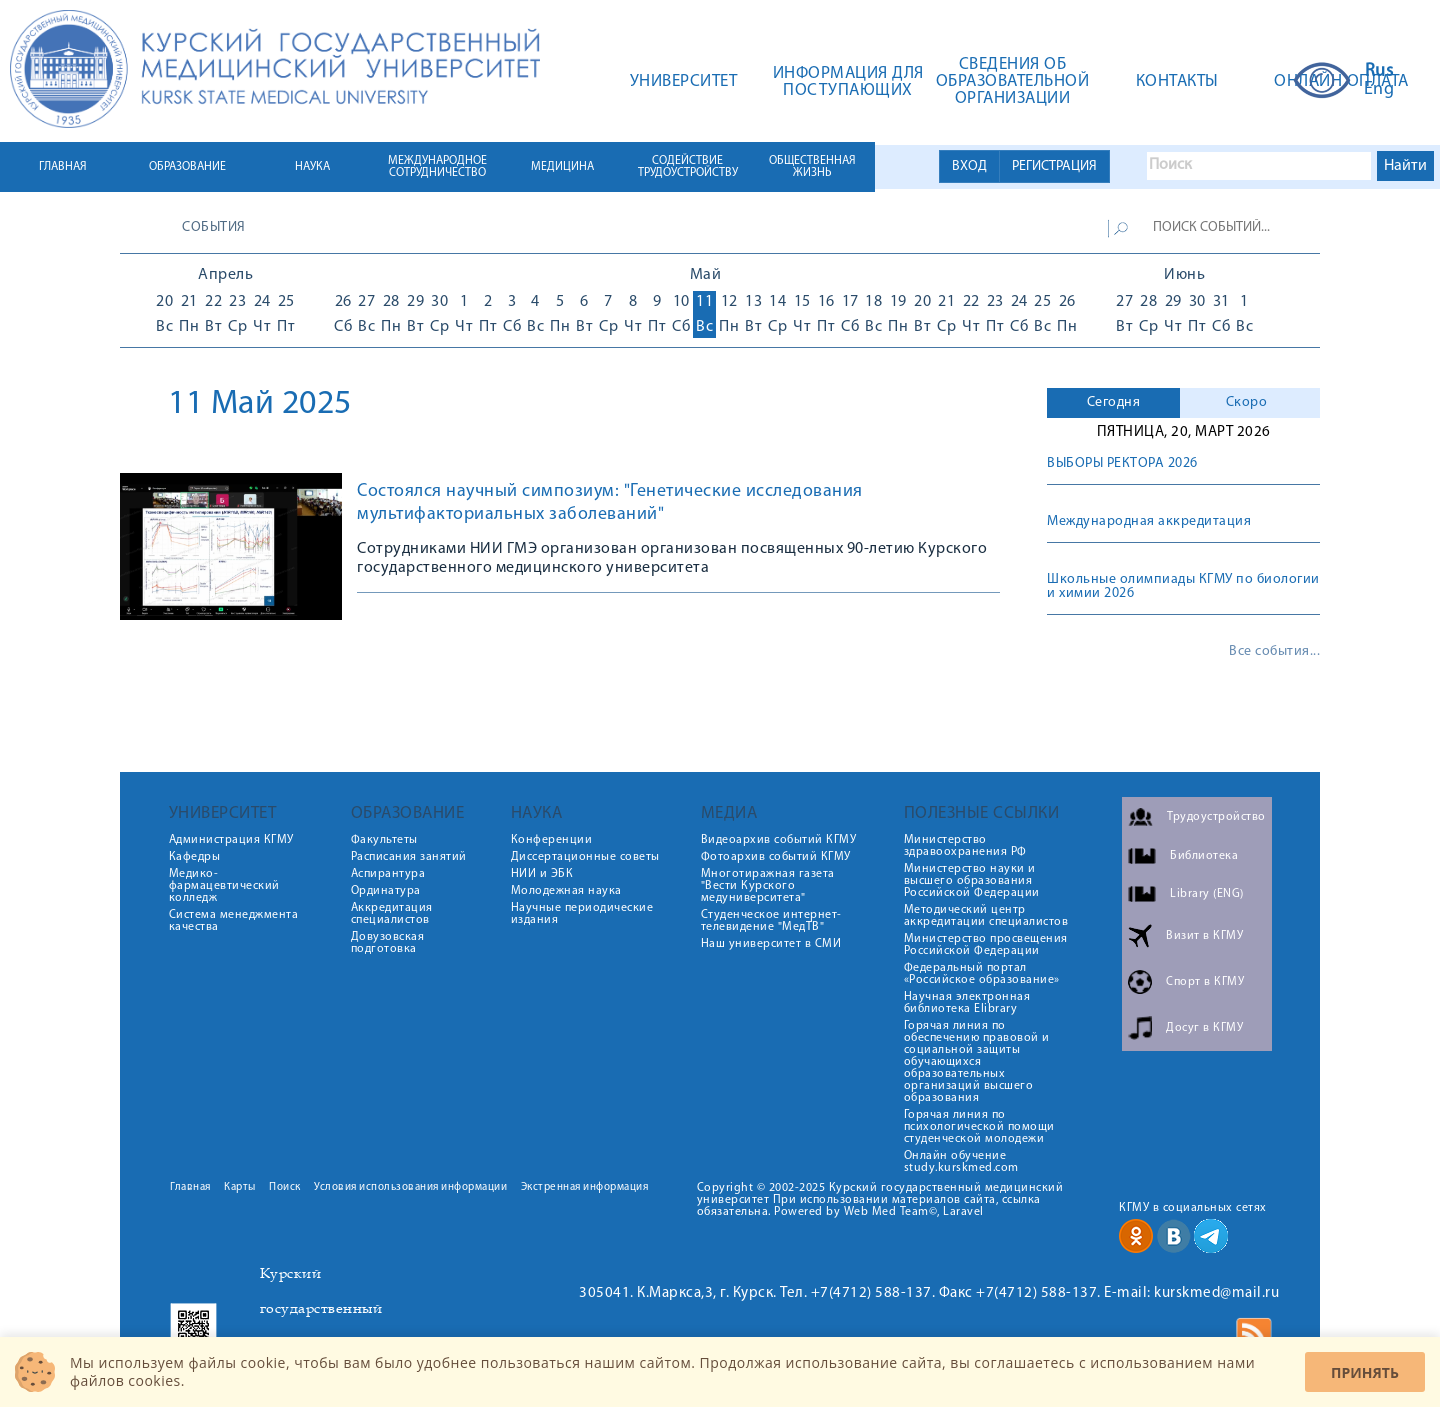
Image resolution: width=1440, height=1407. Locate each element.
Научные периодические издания (582, 914)
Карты (240, 1187)
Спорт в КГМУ (1205, 982)
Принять (1365, 1372)
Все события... (1274, 652)
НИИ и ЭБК (542, 874)
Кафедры (195, 857)
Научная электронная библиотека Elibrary (967, 1003)
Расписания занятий (409, 857)
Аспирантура (388, 874)
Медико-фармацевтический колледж (224, 886)
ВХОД (969, 166)
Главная (190, 1187)
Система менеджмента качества (234, 921)
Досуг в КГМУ (1204, 1028)
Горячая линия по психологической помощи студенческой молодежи (979, 1127)
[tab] (1113, 403)
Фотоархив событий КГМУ (776, 857)
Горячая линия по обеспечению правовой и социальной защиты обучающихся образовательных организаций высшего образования (977, 1062)
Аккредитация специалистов (392, 914)
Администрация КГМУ (231, 840)
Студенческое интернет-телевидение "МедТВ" (771, 921)
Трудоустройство (1216, 817)
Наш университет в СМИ (771, 944)
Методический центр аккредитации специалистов (986, 916)
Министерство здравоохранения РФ (965, 846)
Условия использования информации (410, 1187)
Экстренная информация (585, 1187)
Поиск (285, 1187)
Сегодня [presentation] (1114, 402)
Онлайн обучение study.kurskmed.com (961, 1162)
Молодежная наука (566, 891)
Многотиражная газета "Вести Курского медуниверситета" (768, 886)
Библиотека (1204, 856)
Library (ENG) (1207, 894)
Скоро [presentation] (1247, 402)
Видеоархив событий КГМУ (779, 840)
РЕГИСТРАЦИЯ (1054, 166)
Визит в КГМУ (1204, 936)
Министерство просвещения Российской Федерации (986, 945)
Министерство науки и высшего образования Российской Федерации (972, 881)
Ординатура (386, 891)
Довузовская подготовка (388, 943)
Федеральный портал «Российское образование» (982, 974)
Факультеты (384, 840)
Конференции (552, 840)
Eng (1379, 90)
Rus (1379, 72)
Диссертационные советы (585, 857)
